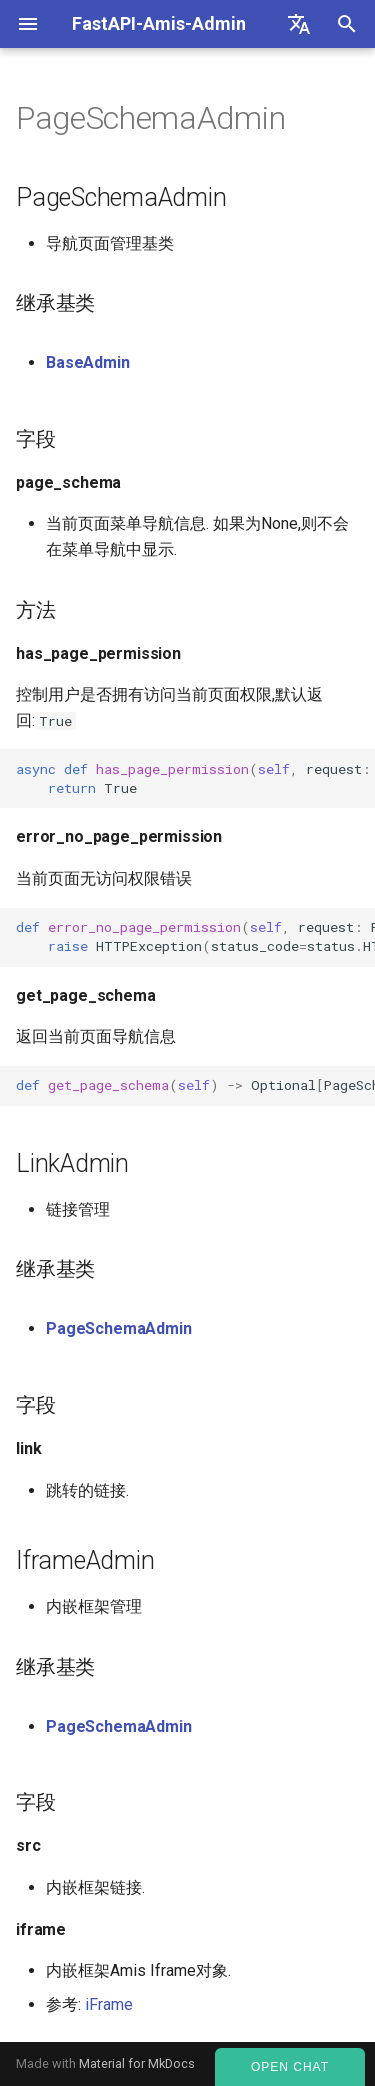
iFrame (109, 2004)
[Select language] (299, 24)
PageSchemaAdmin (119, 1328)
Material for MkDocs (137, 2063)
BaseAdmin (88, 362)
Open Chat (290, 2067)
